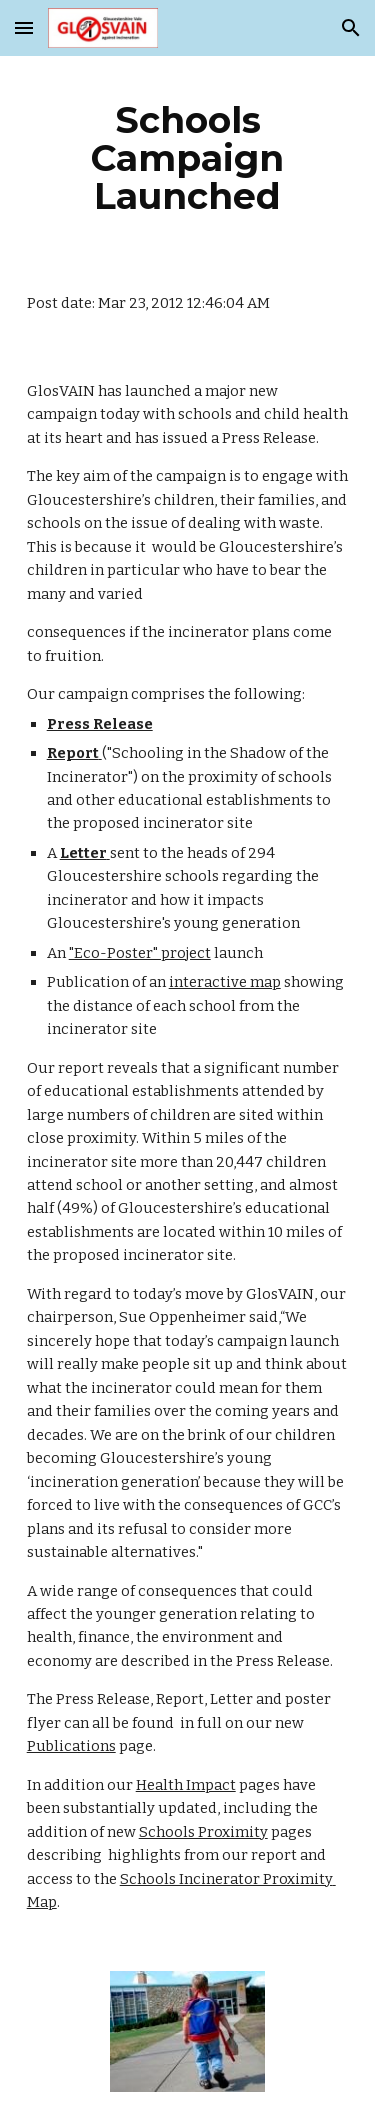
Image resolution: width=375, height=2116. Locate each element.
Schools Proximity (203, 1832)
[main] (188, 158)
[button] (24, 27)
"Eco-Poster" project (140, 953)
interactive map (225, 982)
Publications (71, 1746)
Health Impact (186, 1785)
